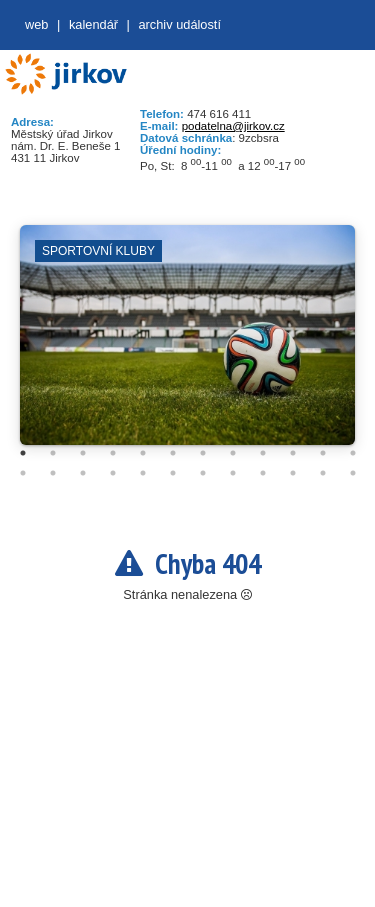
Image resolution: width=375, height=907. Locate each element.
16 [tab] (113, 473)
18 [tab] (173, 473)
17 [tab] (143, 473)
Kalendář (93, 24)
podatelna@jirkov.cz (233, 126)
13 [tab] (23, 473)
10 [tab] (293, 453)
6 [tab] (173, 453)
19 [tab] (203, 473)
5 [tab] (143, 453)
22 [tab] (293, 473)
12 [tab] (353, 453)
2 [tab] (53, 453)
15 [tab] (83, 473)
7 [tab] (203, 453)
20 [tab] (233, 473)
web (36, 24)
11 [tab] (323, 453)
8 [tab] (233, 453)
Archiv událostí (179, 24)
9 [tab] (263, 453)
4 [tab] (113, 453)
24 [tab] (353, 473)
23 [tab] (323, 473)
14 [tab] (53, 473)
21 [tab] (263, 473)
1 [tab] (23, 453)
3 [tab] (83, 453)
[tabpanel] (187, 345)
